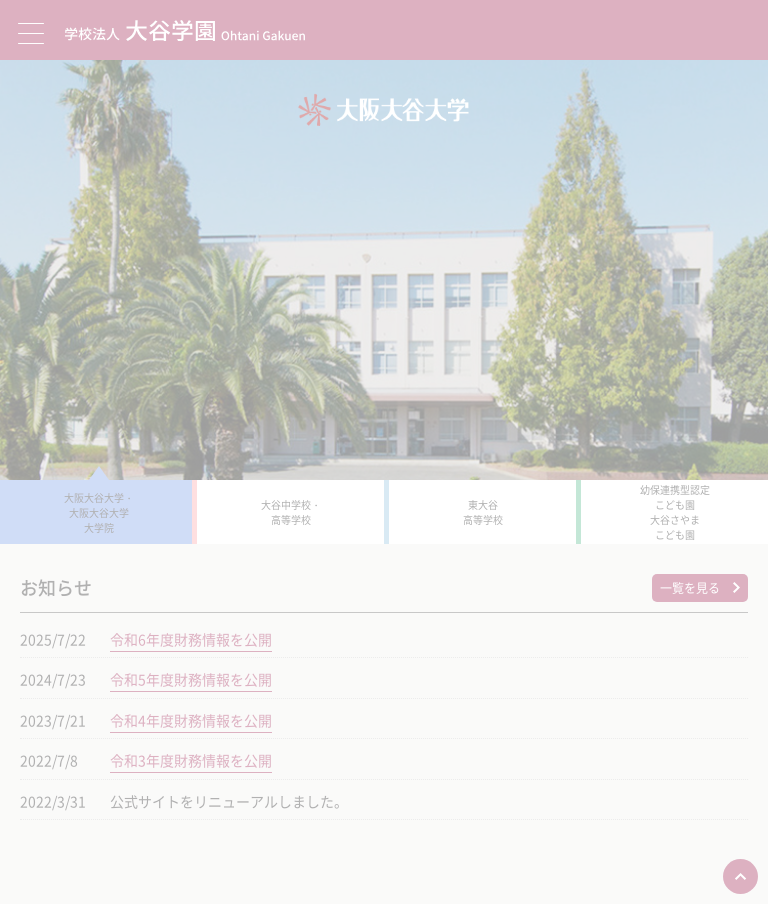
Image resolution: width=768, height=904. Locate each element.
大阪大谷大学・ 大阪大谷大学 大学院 (99, 512)
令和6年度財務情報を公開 (191, 639)
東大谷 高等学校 (483, 512)
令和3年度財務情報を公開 (191, 760)
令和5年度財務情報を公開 (191, 679)
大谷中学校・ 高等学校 (291, 512)
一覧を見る (690, 588)
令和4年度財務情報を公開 (191, 720)
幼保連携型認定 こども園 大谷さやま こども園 (675, 512)
